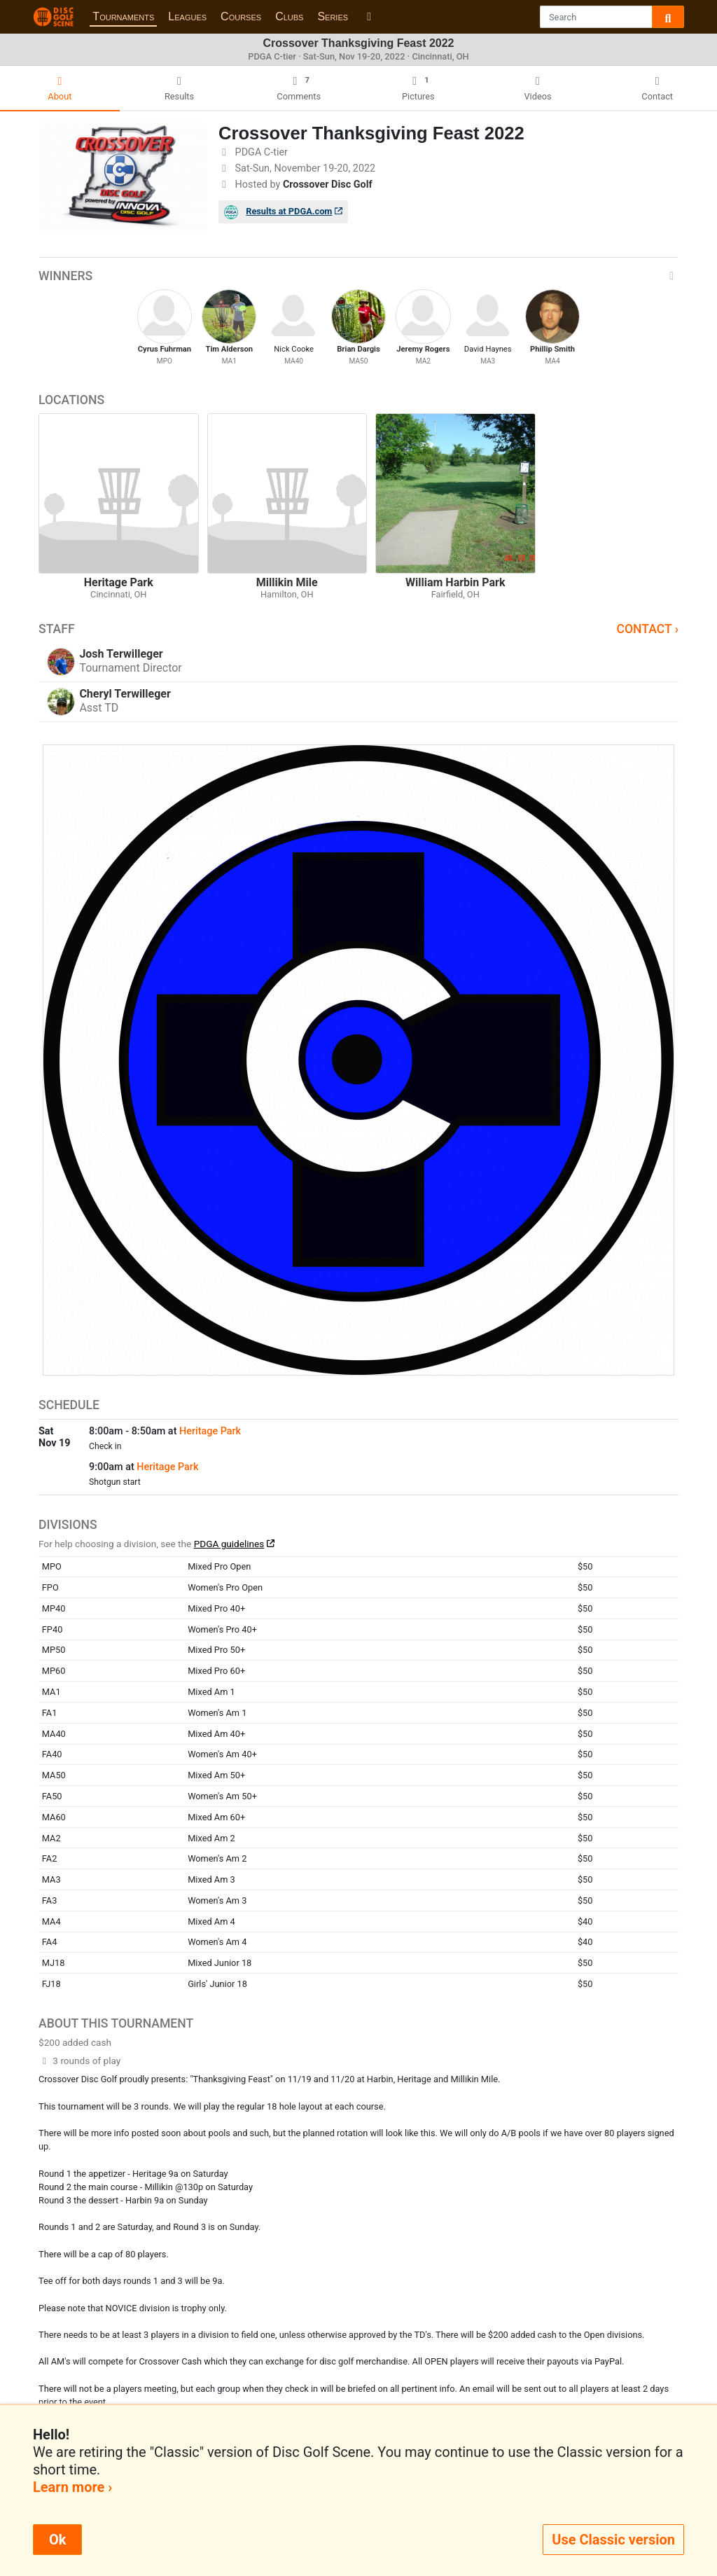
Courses (241, 16)
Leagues (187, 16)
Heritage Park (210, 1431)
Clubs (289, 16)
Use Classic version (613, 2539)
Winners (358, 276)
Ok (57, 2539)
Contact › (647, 629)
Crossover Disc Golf (328, 185)
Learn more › (72, 2487)
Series (332, 16)
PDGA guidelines (229, 1543)
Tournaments (123, 16)
